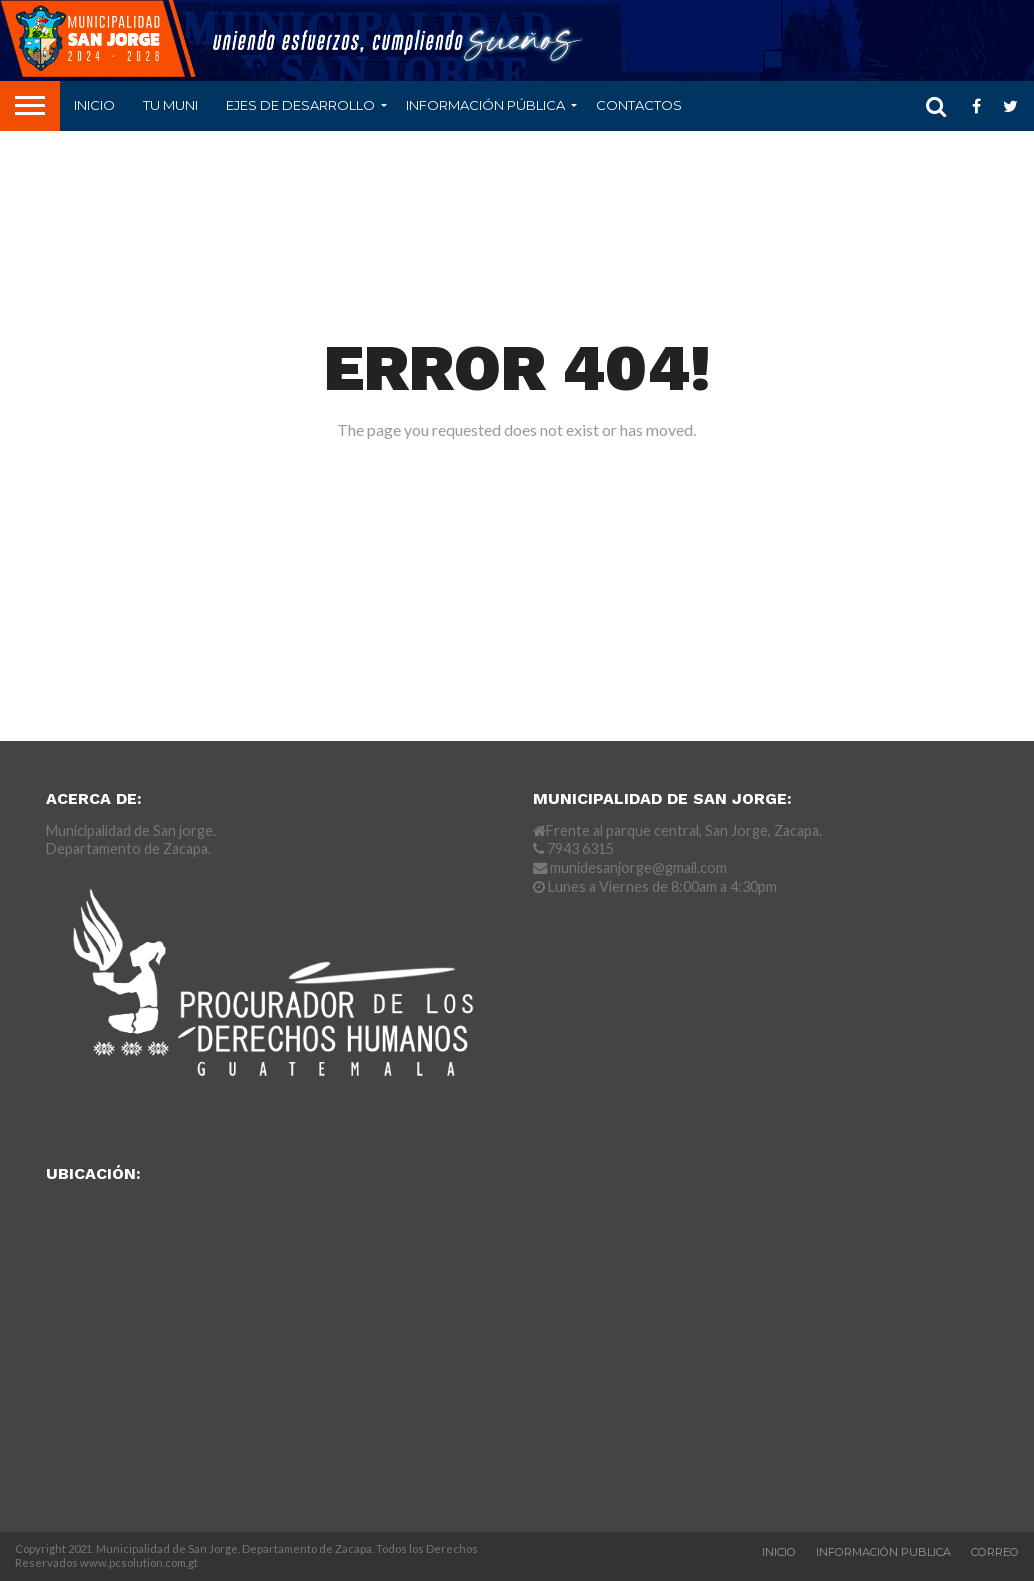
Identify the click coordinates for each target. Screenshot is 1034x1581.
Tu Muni (170, 105)
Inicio (94, 105)
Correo (995, 1552)
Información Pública (485, 105)
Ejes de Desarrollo (300, 105)
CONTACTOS (639, 105)
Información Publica (883, 1552)
